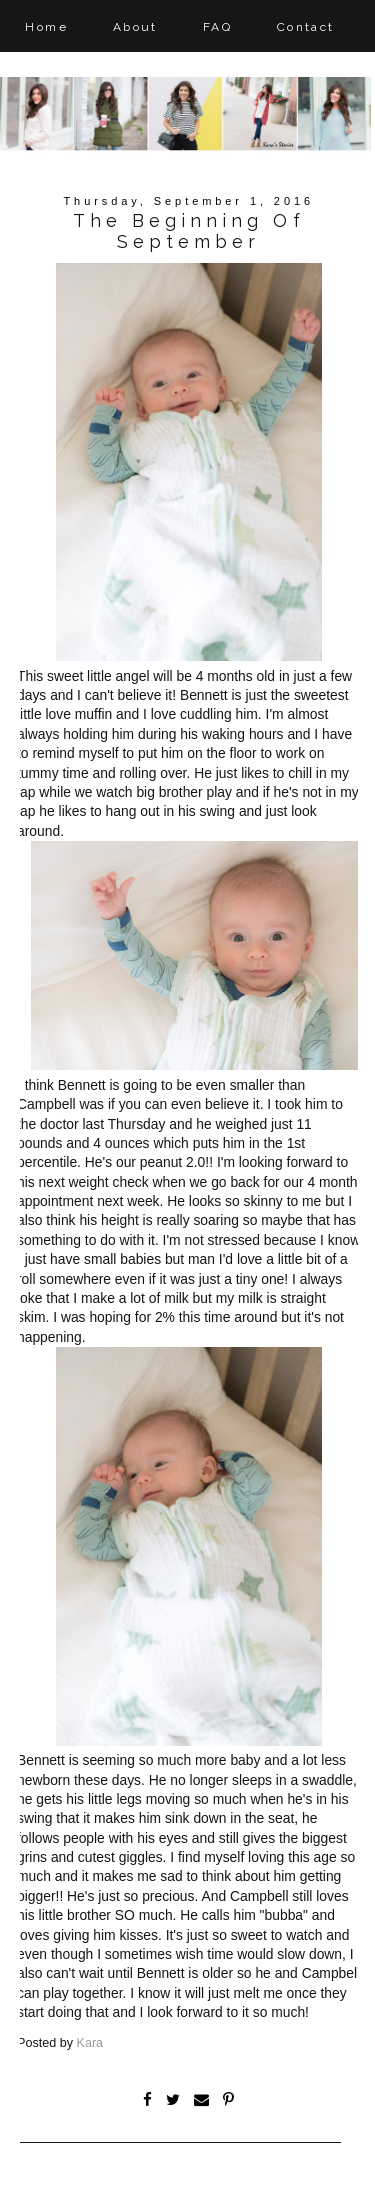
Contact (306, 27)
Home (46, 27)
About (135, 27)
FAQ (217, 27)
